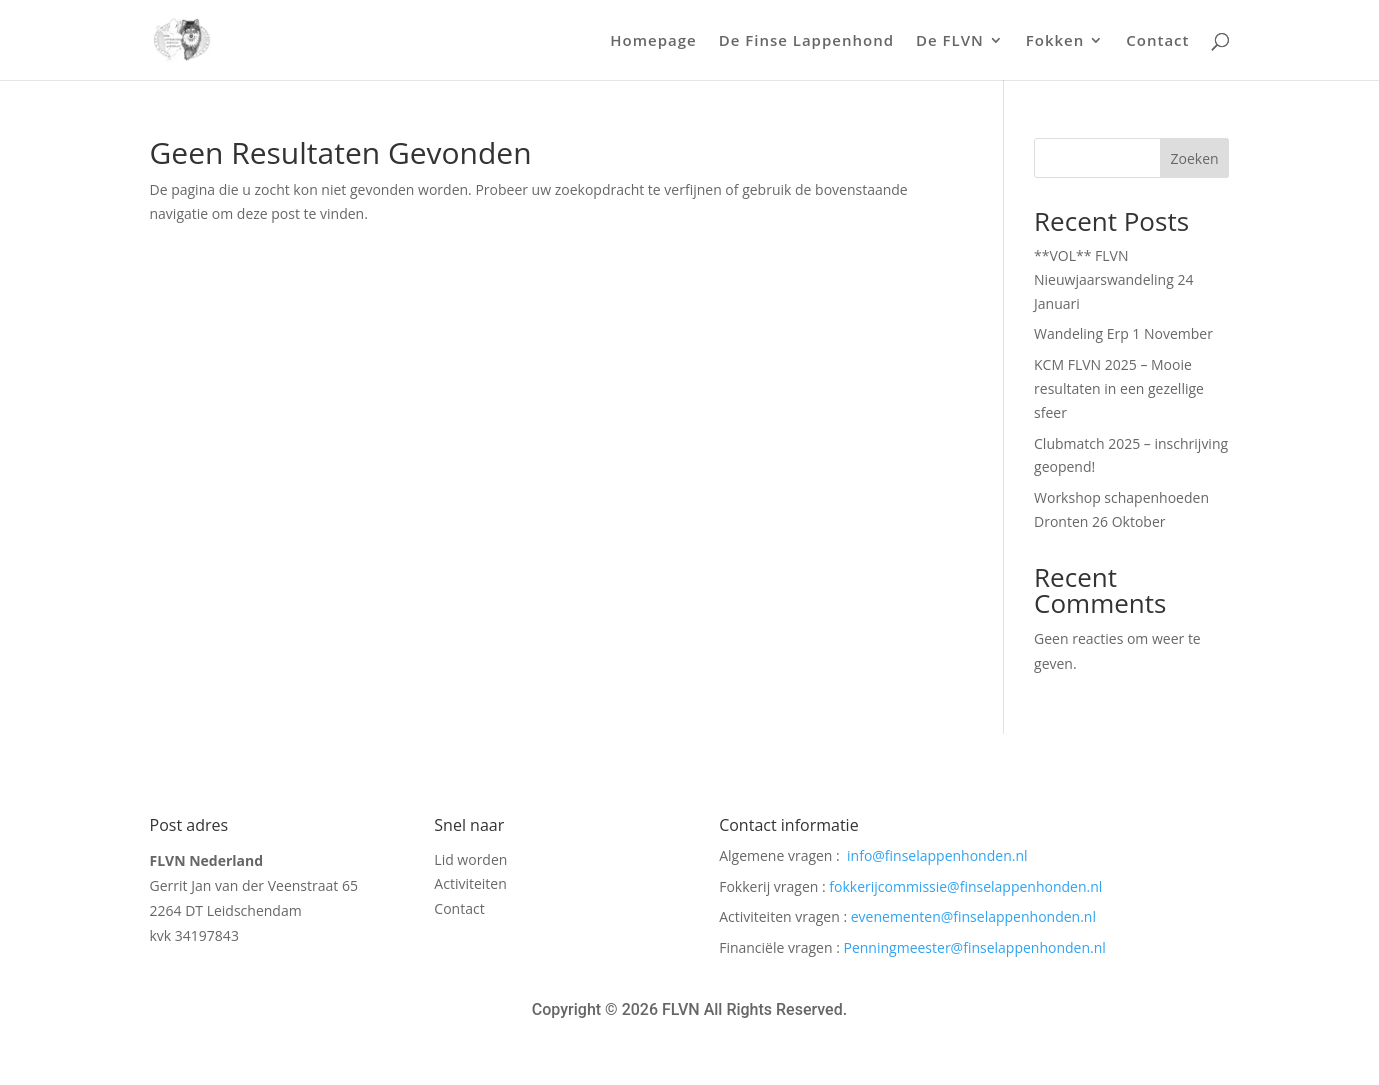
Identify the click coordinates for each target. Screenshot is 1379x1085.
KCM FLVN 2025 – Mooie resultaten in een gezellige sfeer (1119, 388)
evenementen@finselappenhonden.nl (973, 916)
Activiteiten (470, 886)
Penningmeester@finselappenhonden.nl (975, 947)
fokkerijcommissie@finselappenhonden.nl (965, 886)
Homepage (653, 41)
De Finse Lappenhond (806, 41)
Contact (1157, 41)
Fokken (1055, 41)
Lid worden (470, 862)
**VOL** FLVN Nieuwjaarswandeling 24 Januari (1113, 279)
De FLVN (950, 41)
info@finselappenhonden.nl (937, 855)
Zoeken (1195, 158)
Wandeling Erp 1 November (1123, 333)
